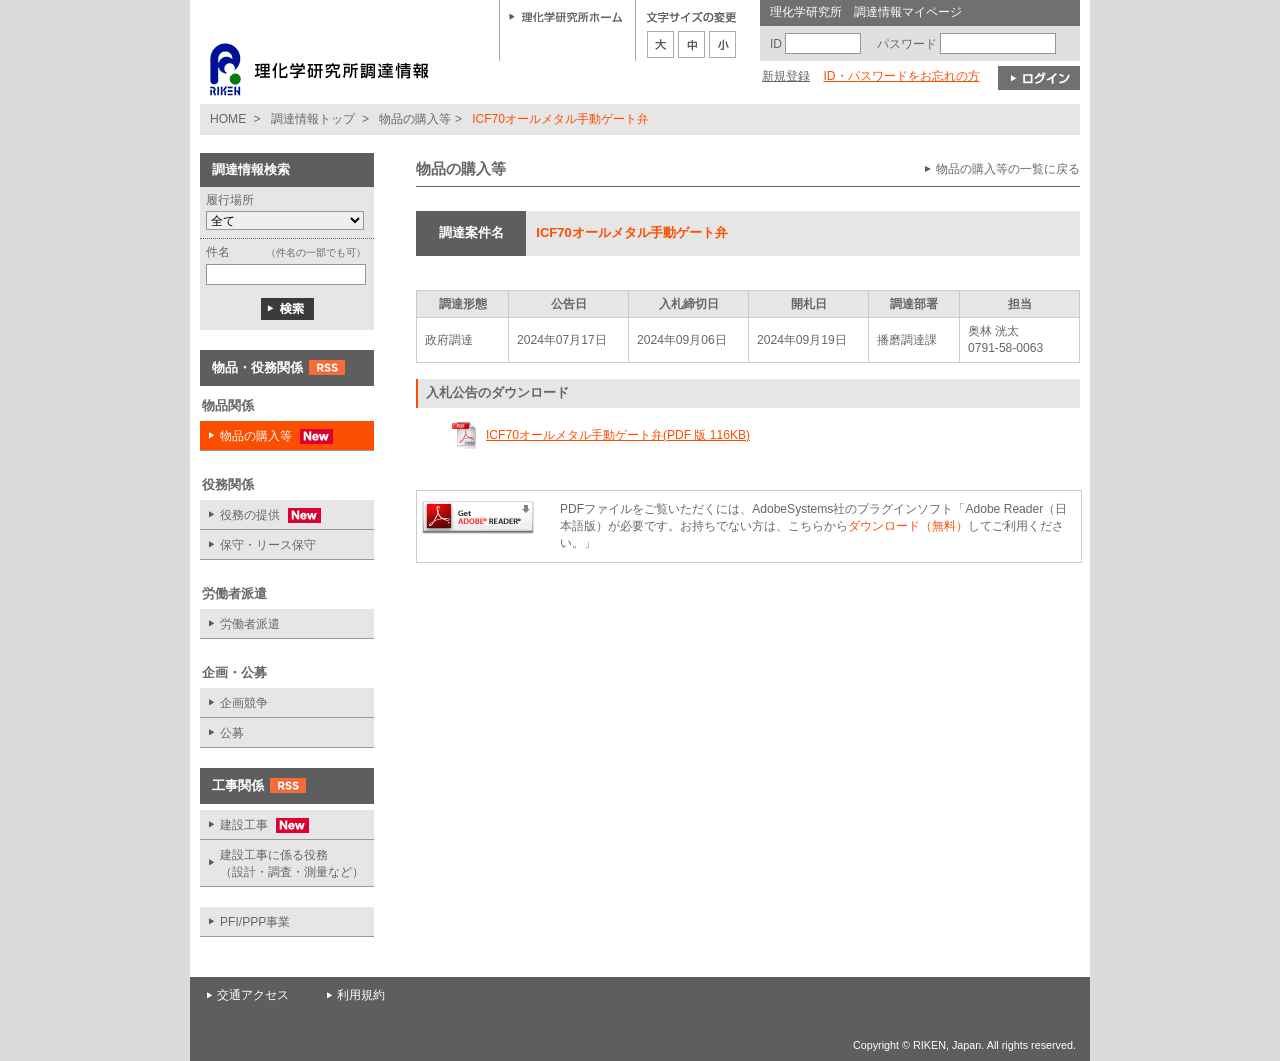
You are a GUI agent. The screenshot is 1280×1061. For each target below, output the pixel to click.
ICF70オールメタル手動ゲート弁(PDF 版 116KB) (618, 435)
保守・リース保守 (268, 545)
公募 (232, 733)
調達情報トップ (313, 119)
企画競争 (244, 703)
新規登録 (786, 76)
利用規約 (361, 995)
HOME (228, 119)
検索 (287, 309)
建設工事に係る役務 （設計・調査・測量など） (292, 863)
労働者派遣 (250, 624)
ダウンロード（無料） (908, 526)
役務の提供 (260, 515)
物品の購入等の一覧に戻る (1008, 169)
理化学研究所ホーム (566, 16)
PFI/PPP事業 (255, 922)
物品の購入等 (415, 119)
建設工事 (254, 825)
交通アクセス (253, 995)
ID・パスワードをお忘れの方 (901, 76)
